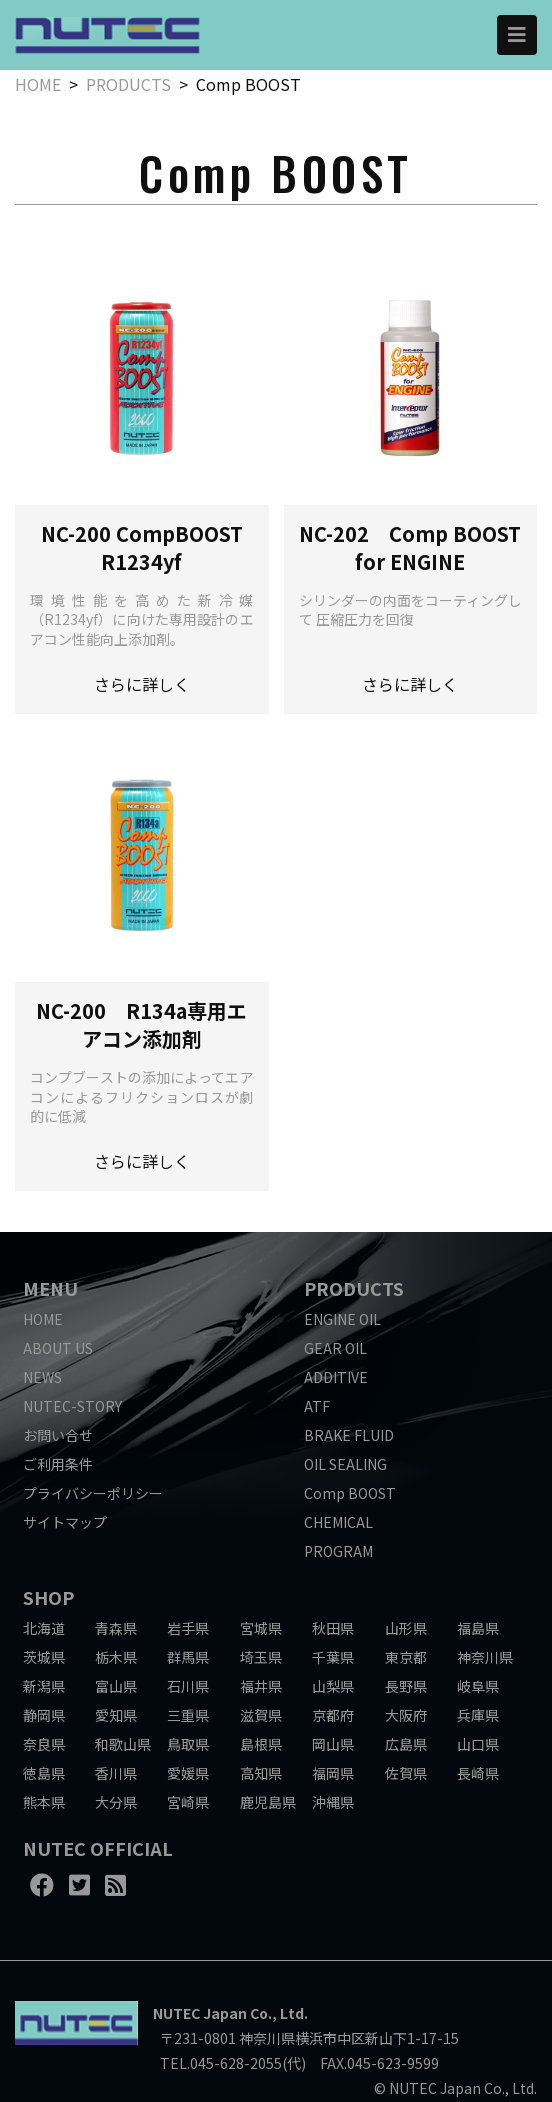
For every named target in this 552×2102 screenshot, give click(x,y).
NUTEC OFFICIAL (98, 1848)
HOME (38, 84)
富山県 (116, 1686)
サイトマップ (65, 1522)
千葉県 (333, 1657)
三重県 (188, 1715)
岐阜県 (478, 1686)
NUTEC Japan (200, 2013)
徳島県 (44, 1773)
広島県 (406, 1744)
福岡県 (333, 1773)
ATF (317, 1406)
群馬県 (188, 1657)
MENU (50, 1288)
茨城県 (44, 1657)
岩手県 (188, 1628)
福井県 (261, 1686)
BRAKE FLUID (349, 1435)
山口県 (478, 1744)
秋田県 (333, 1628)
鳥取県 (188, 1744)
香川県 (116, 1773)
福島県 (478, 1628)
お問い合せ (58, 1435)
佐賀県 (406, 1773)
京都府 (333, 1715)
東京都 (406, 1657)
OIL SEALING (345, 1464)
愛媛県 (188, 1773)
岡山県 (333, 1744)
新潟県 (44, 1686)
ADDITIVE (336, 1377)
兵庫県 (478, 1715)
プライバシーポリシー (93, 1493)
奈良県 (44, 1744)
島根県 (261, 1744)
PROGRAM (338, 1551)
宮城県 (261, 1628)
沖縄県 (333, 1802)
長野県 (406, 1686)
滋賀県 (261, 1715)
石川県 (188, 1686)
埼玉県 (261, 1657)
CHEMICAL (338, 1522)
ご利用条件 (58, 1464)
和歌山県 (123, 1744)
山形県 (406, 1628)
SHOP (48, 1597)
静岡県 (44, 1715)
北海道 (44, 1628)
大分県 (116, 1802)
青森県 (116, 1628)
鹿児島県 (268, 1802)
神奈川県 (485, 1657)
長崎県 (478, 1773)
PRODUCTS (128, 84)
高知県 (261, 1773)
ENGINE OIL (342, 1319)
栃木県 (116, 1657)
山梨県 (333, 1686)
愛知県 (116, 1715)
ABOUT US (58, 1348)
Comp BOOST (350, 1493)
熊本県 (44, 1802)
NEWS (42, 1377)
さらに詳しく (142, 684)
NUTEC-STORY (72, 1406)
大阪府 (406, 1715)
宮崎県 (188, 1802)
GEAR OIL (335, 1348)
